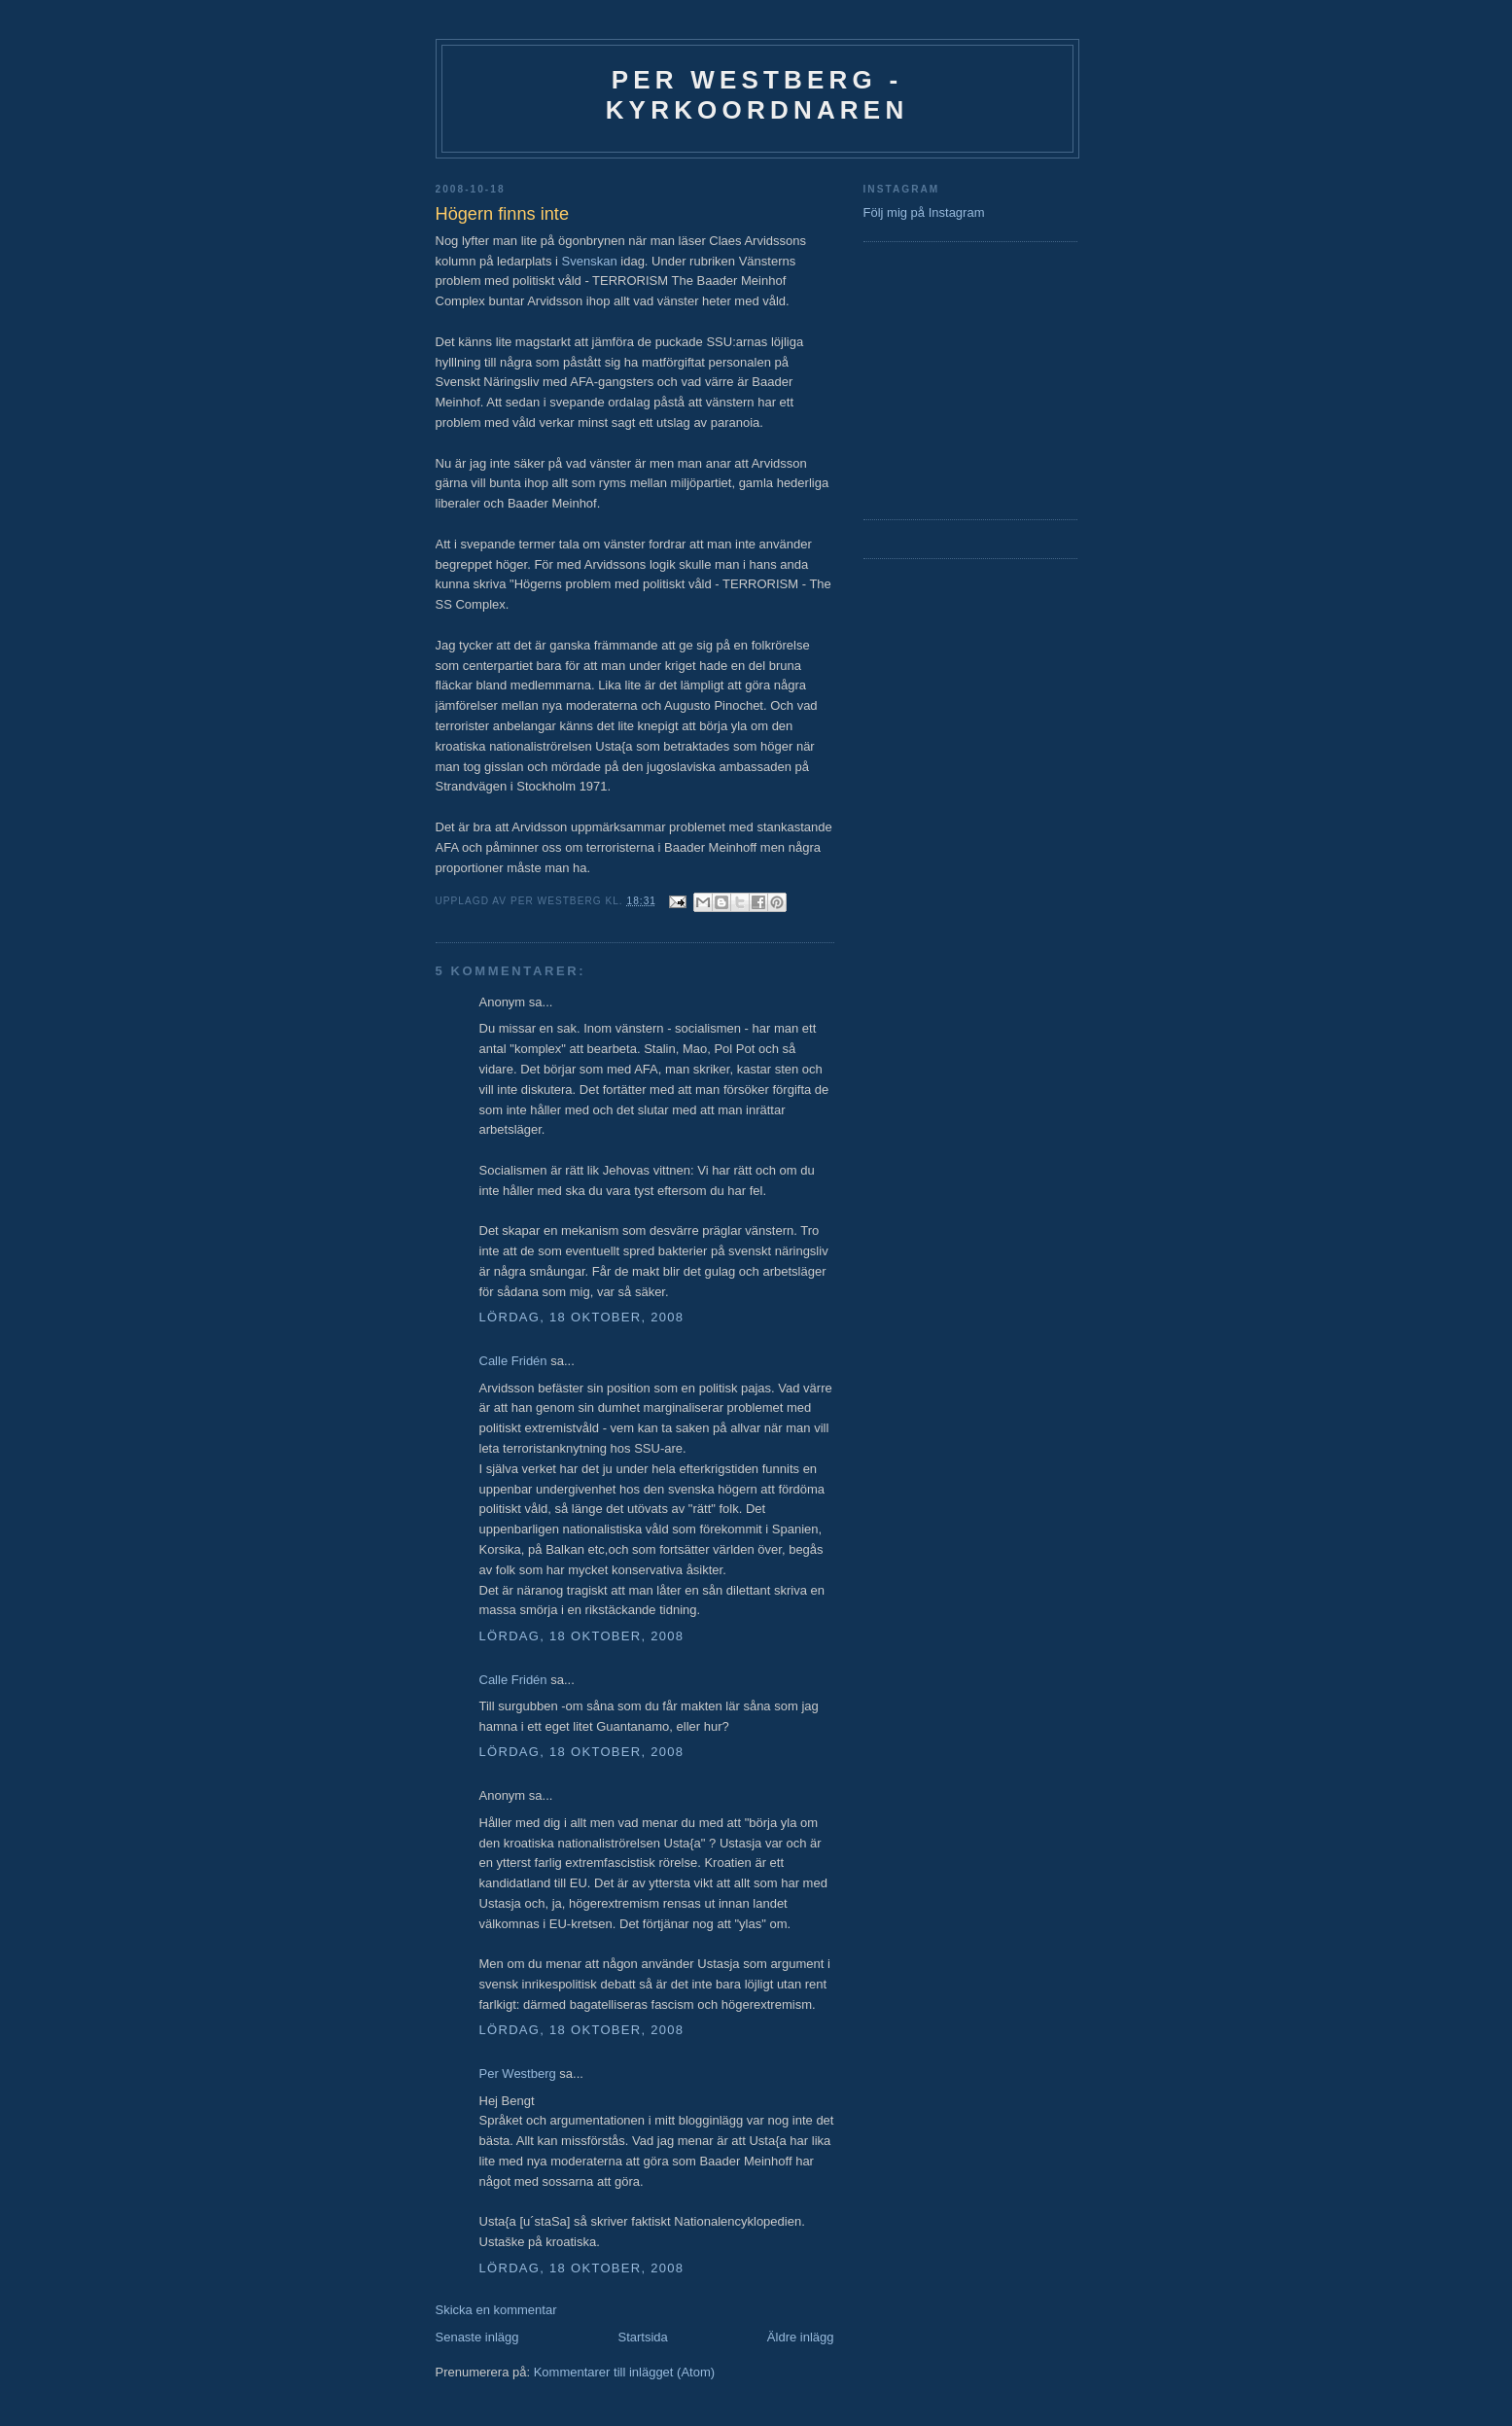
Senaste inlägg (477, 2337)
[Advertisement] (921, 378)
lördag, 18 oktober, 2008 (582, 1317)
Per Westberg (517, 2073)
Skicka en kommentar (496, 2310)
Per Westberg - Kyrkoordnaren (757, 94)
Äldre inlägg (800, 2337)
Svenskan (589, 261)
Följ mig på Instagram (924, 212)
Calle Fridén (513, 1361)
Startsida (643, 2337)
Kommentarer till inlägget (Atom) (624, 2372)
